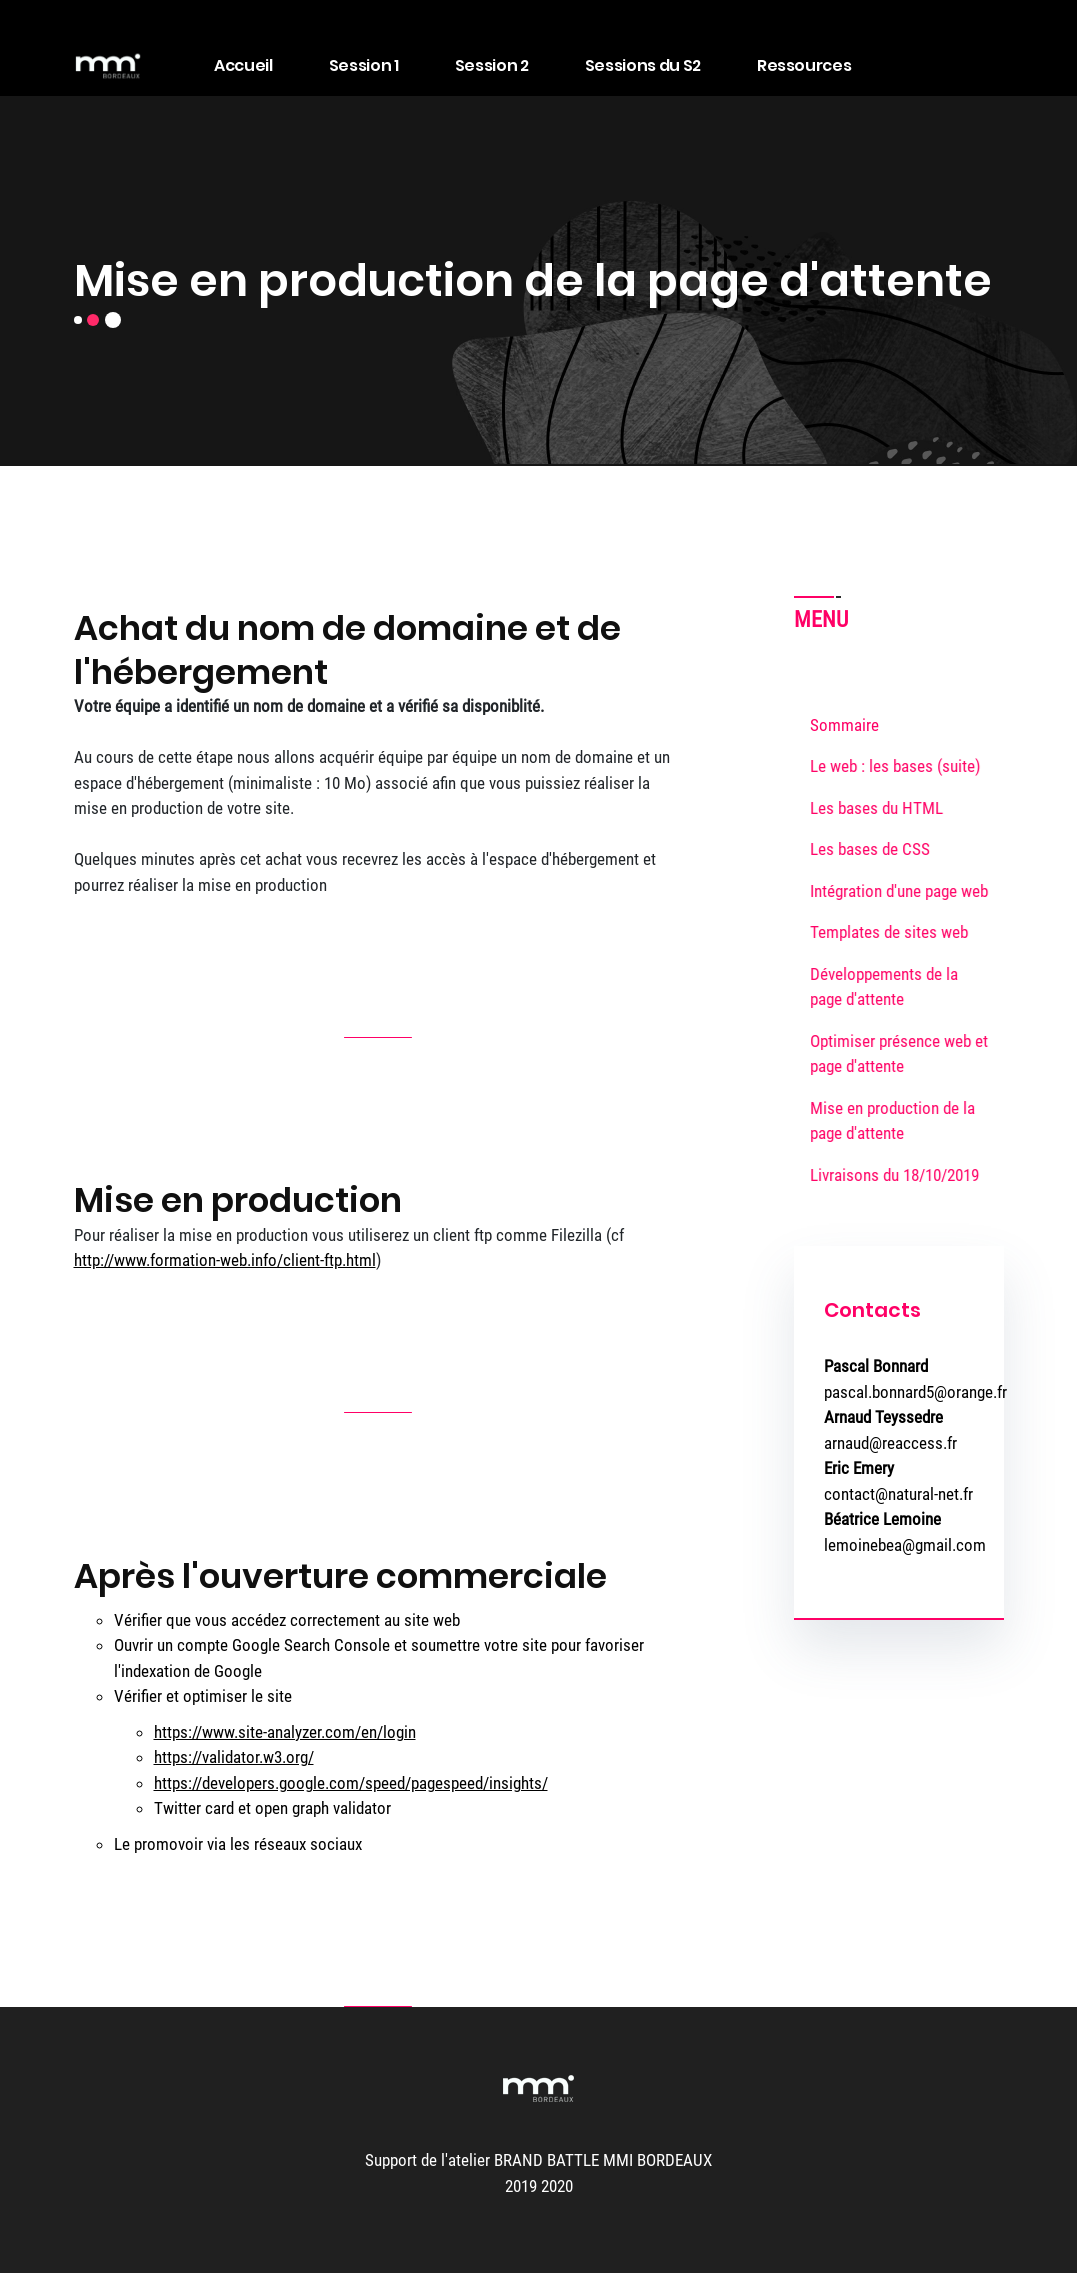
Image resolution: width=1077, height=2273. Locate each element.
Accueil (243, 65)
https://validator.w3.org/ (234, 1757)
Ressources (804, 65)
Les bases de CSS (877, 849)
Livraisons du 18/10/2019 (901, 1175)
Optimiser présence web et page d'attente (906, 1054)
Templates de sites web (896, 932)
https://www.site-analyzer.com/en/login (285, 1732)
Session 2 (492, 65)
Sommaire (844, 725)
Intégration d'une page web (906, 891)
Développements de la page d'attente (891, 987)
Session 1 (364, 65)
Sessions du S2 (643, 65)
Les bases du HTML (883, 808)
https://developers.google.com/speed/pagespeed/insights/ (351, 1783)
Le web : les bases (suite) (902, 766)
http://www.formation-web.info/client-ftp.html (225, 1260)
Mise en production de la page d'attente (899, 1121)
